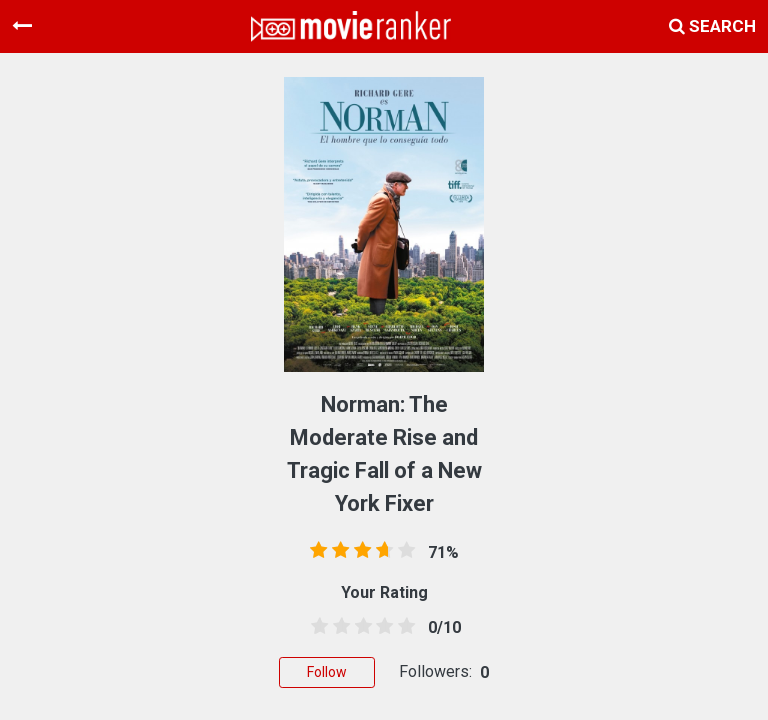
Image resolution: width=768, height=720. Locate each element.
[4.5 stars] (403, 627)
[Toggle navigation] (22, 26)
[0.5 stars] (316, 627)
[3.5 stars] (381, 627)
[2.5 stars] (360, 627)
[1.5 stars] (338, 627)
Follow (327, 672)
